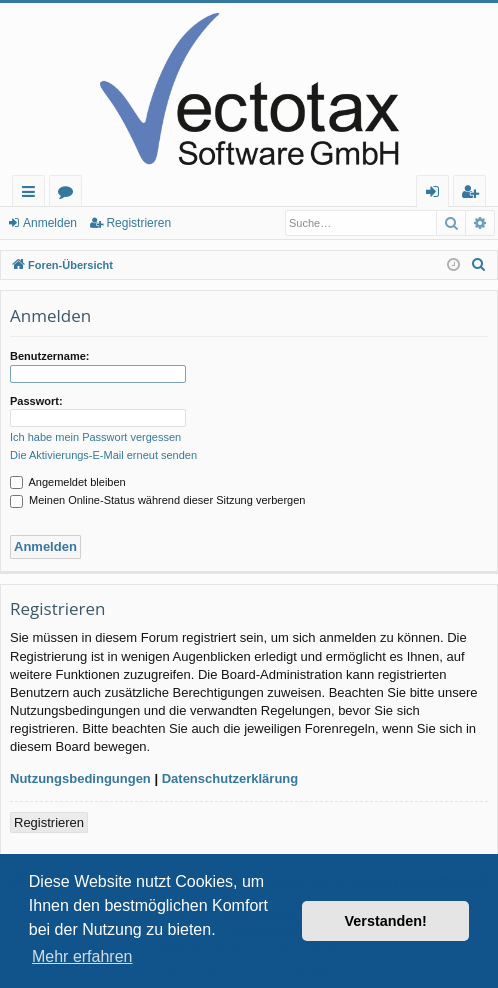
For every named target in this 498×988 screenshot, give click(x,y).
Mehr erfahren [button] (82, 956)
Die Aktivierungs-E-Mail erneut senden (103, 455)
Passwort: (36, 401)
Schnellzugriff (32, 194)
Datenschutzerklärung (230, 778)
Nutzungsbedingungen (80, 778)
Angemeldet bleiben (68, 482)
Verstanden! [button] (386, 921)
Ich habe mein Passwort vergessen (95, 437)
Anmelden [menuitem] (438, 194)
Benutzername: (49, 356)
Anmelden (50, 223)
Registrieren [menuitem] (474, 194)
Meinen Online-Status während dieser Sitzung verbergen (157, 500)
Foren (69, 194)
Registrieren (138, 223)
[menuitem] (479, 265)
